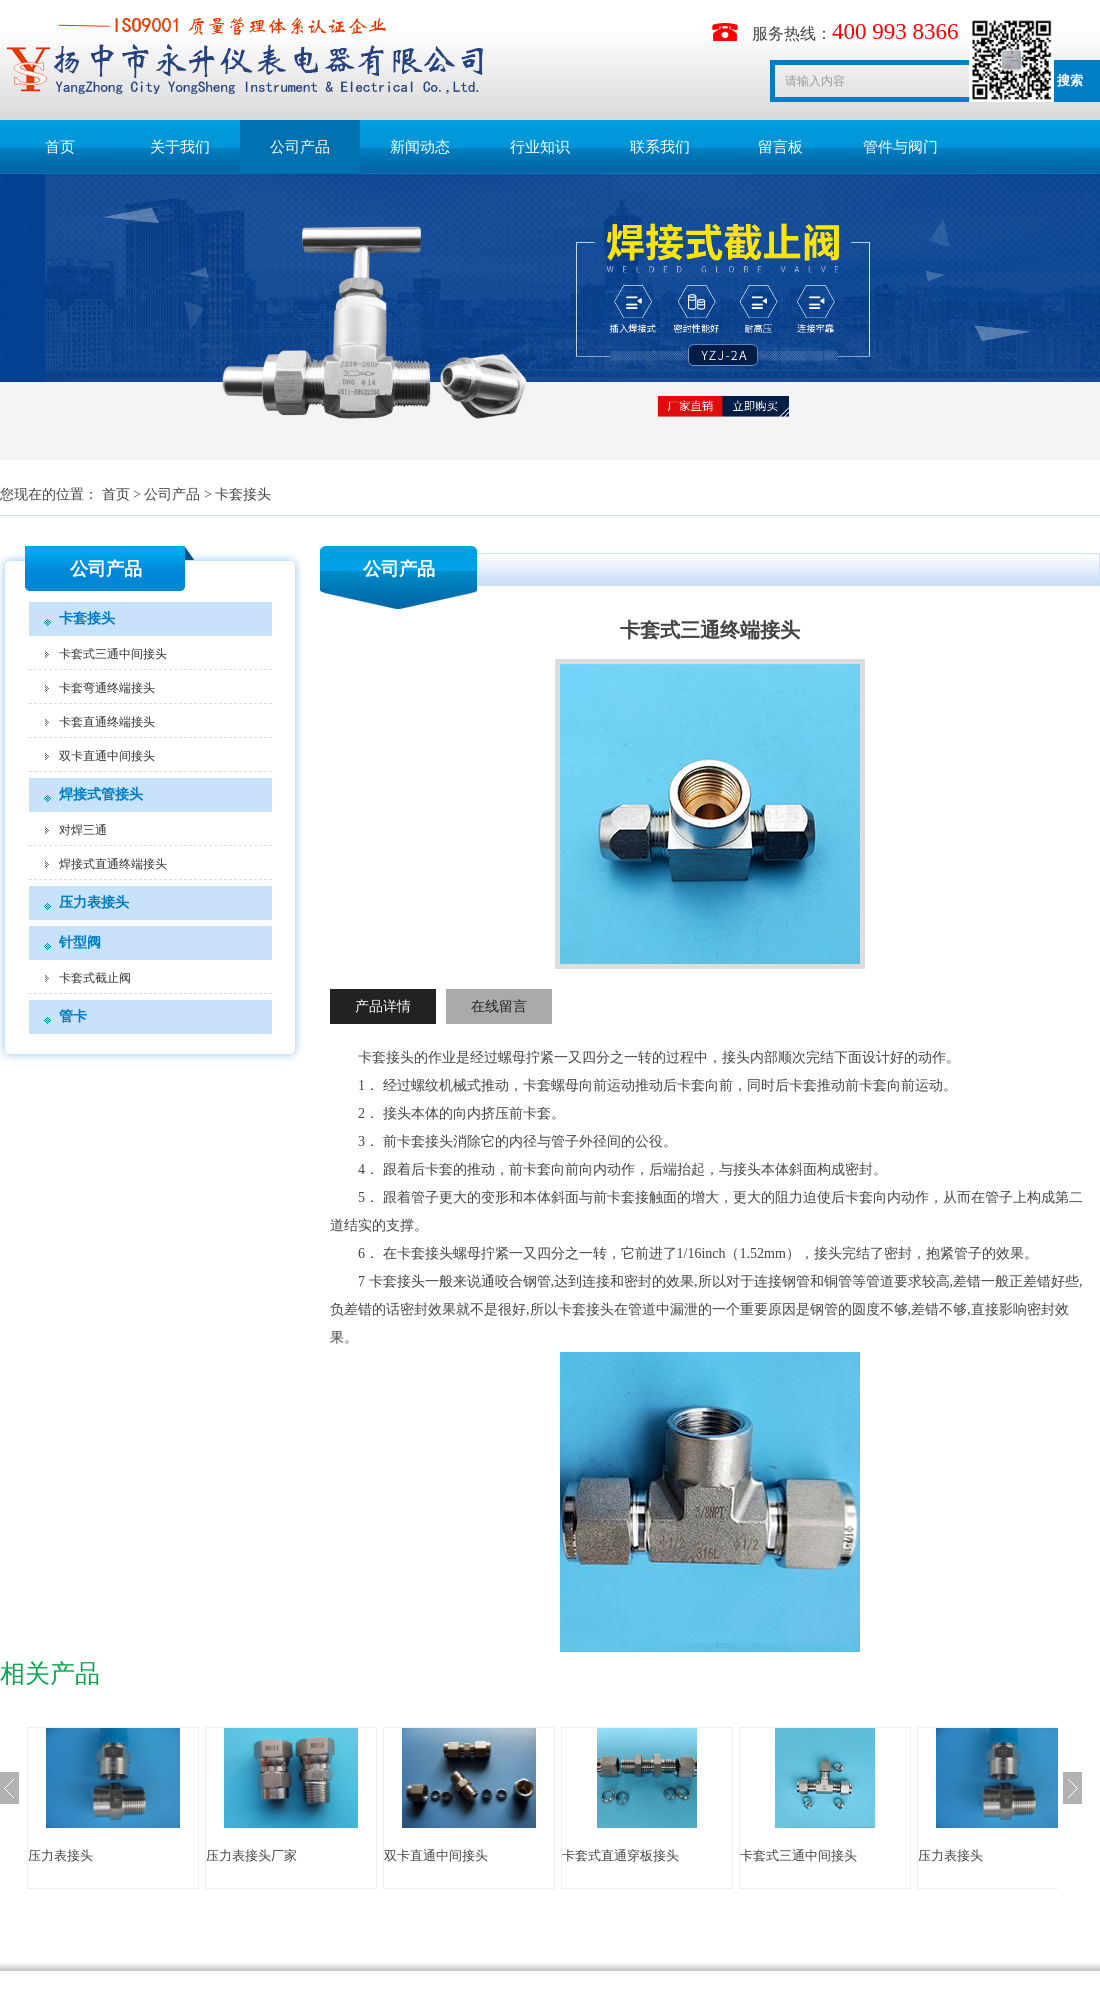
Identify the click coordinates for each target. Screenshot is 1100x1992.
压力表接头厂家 (251, 1855)
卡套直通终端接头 (107, 722)
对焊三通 (83, 830)
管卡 (73, 1016)
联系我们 (660, 147)
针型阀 (80, 942)
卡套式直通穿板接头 (620, 1855)
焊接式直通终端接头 (113, 864)
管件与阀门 (900, 147)
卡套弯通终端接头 (107, 688)
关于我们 (180, 147)
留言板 (780, 147)
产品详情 (383, 1006)
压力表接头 (94, 902)
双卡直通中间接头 (107, 756)
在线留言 (499, 1006)
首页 (60, 147)
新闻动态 (420, 147)
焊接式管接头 (101, 794)
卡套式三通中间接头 (113, 654)
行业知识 (540, 147)
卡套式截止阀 (95, 978)
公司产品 (300, 147)
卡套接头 (243, 494)
